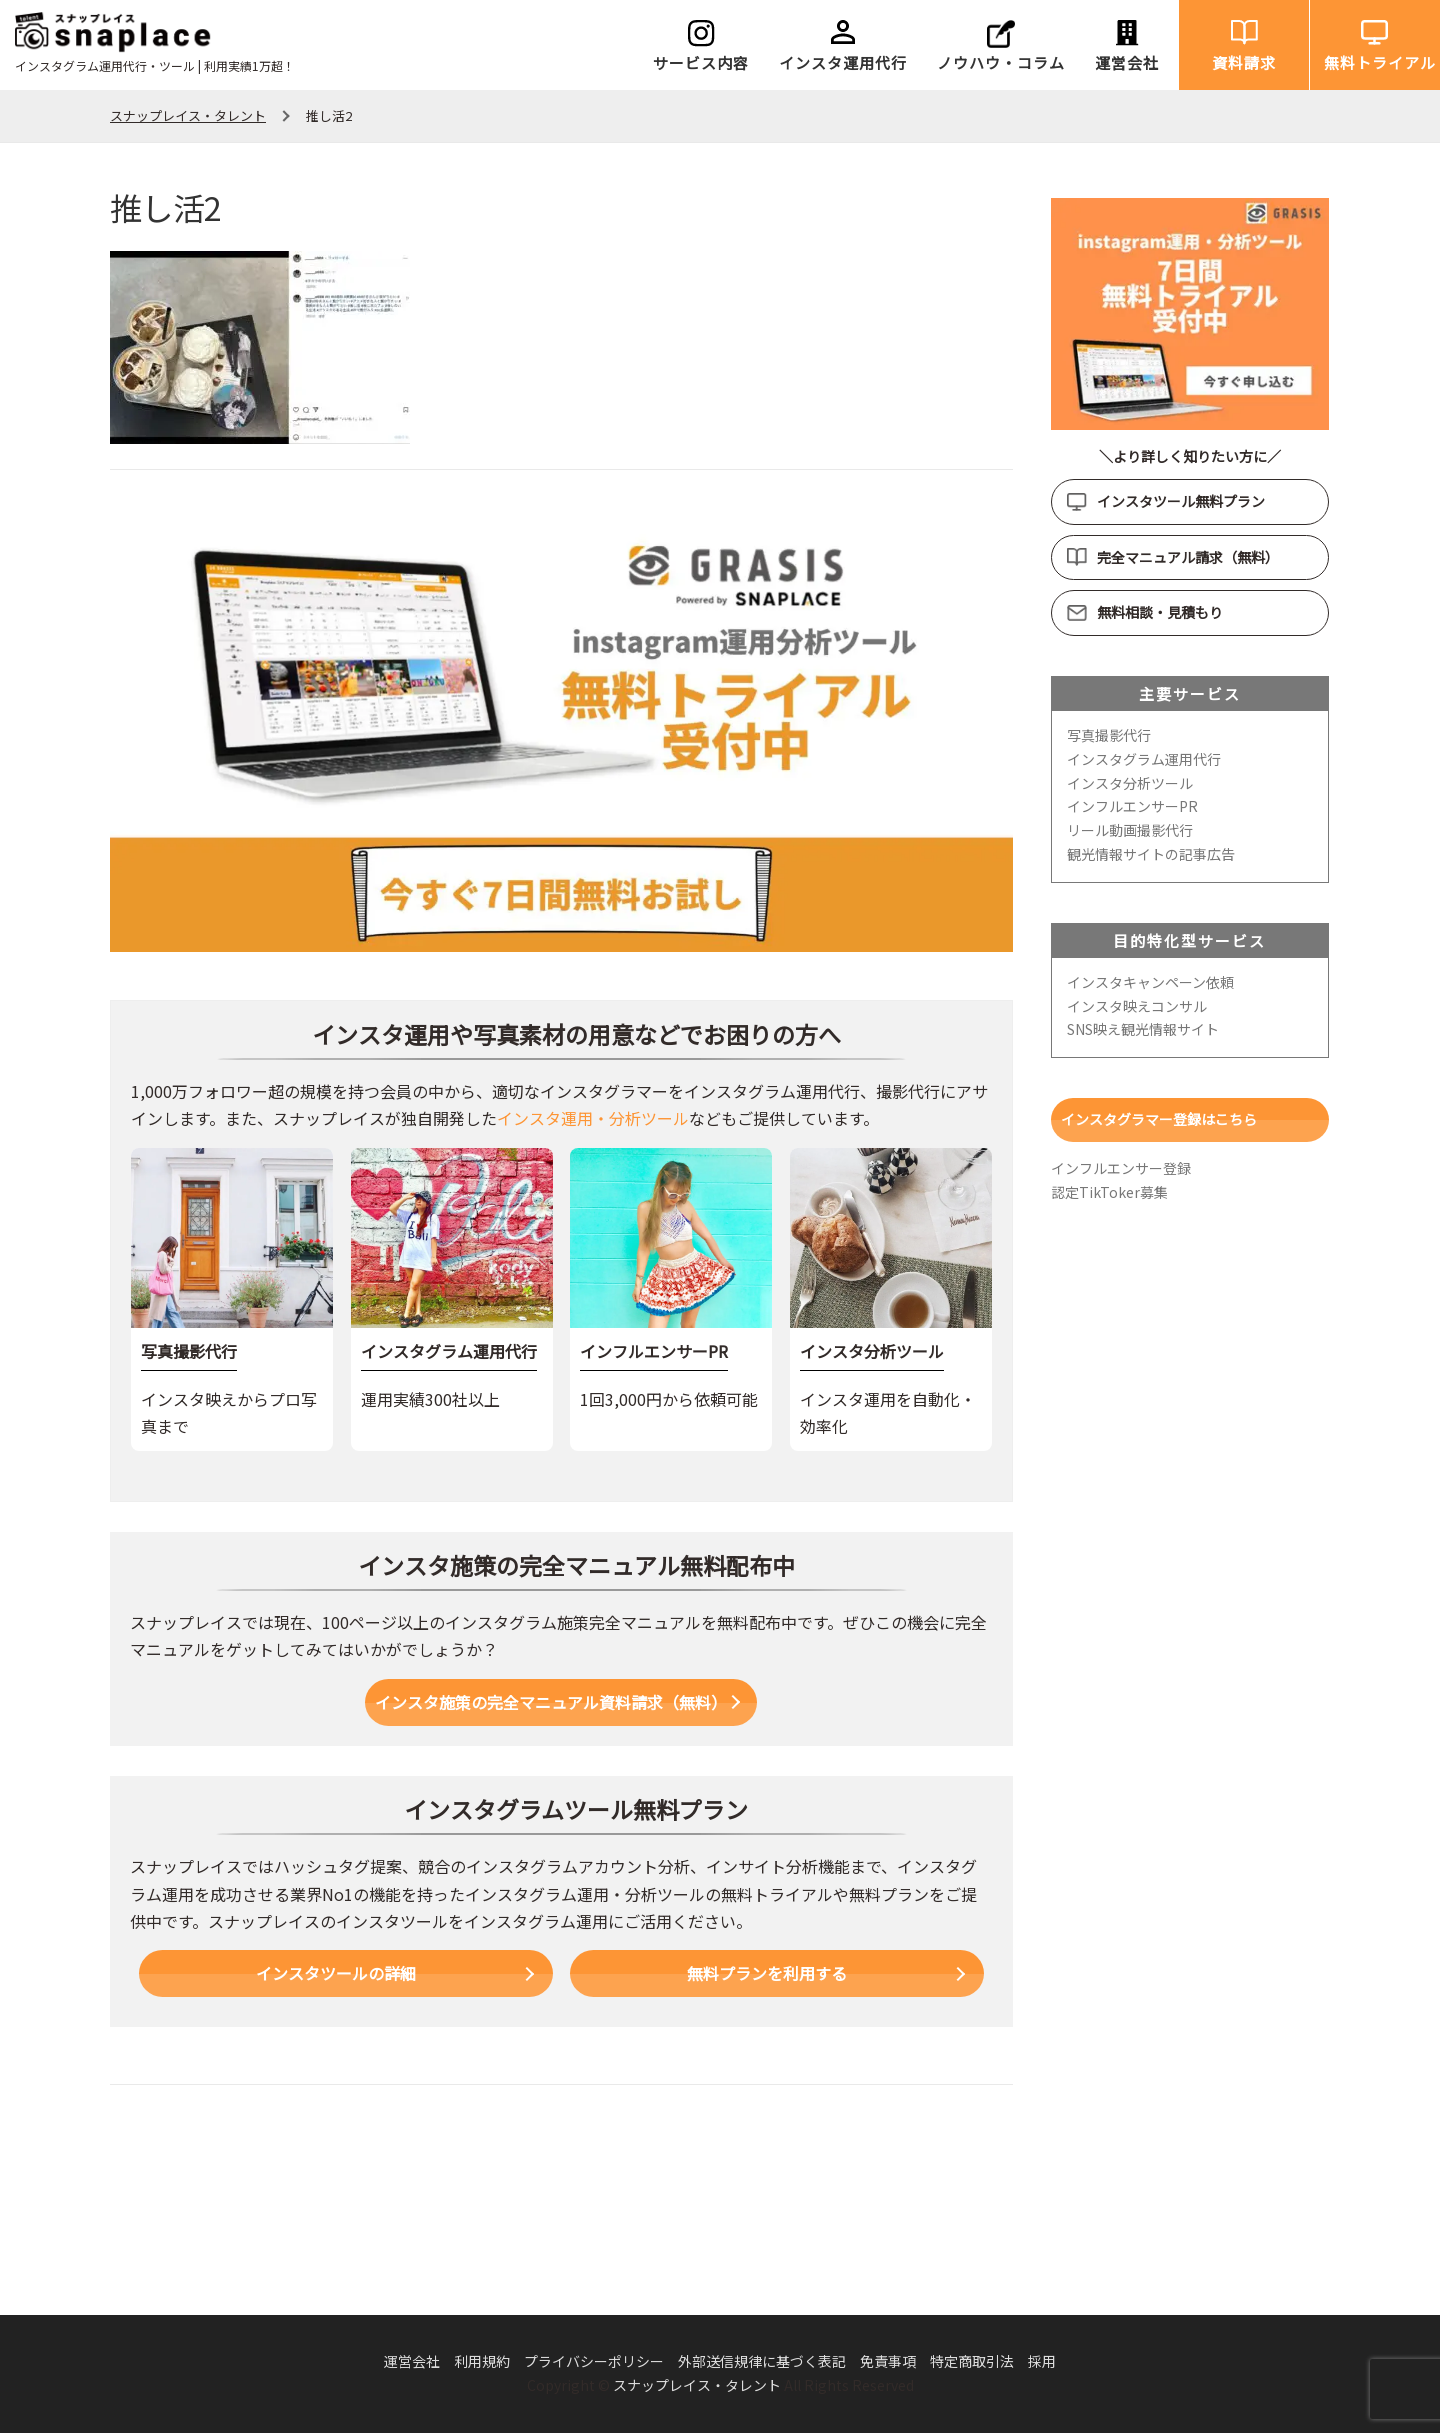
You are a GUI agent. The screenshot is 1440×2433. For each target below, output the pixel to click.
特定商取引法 (972, 2361)
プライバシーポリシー (594, 2361)
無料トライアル (1380, 62)
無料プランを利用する (767, 1973)
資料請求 (1244, 62)
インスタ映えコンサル (1137, 1006)
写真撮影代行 (1109, 735)
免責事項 (888, 2361)
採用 (1042, 2361)
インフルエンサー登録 (1121, 1168)
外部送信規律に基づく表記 (762, 2361)
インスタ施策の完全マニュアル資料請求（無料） (551, 1702)
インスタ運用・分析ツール (593, 1118)
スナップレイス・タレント (697, 2385)
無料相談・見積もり (1160, 612)
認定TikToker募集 (1109, 1192)
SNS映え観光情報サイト (1143, 1029)
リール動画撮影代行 (1130, 830)
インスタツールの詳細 (336, 1973)
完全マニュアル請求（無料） (1188, 557)
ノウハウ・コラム (1001, 62)
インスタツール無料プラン (1181, 501)
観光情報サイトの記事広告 (1151, 854)
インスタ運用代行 (843, 62)
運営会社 (1127, 62)
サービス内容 (701, 62)
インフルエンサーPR (1132, 806)
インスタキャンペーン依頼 (1150, 982)
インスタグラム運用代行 (1144, 759)
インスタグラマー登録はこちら (1159, 1119)
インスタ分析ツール (1130, 783)
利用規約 (482, 2361)
